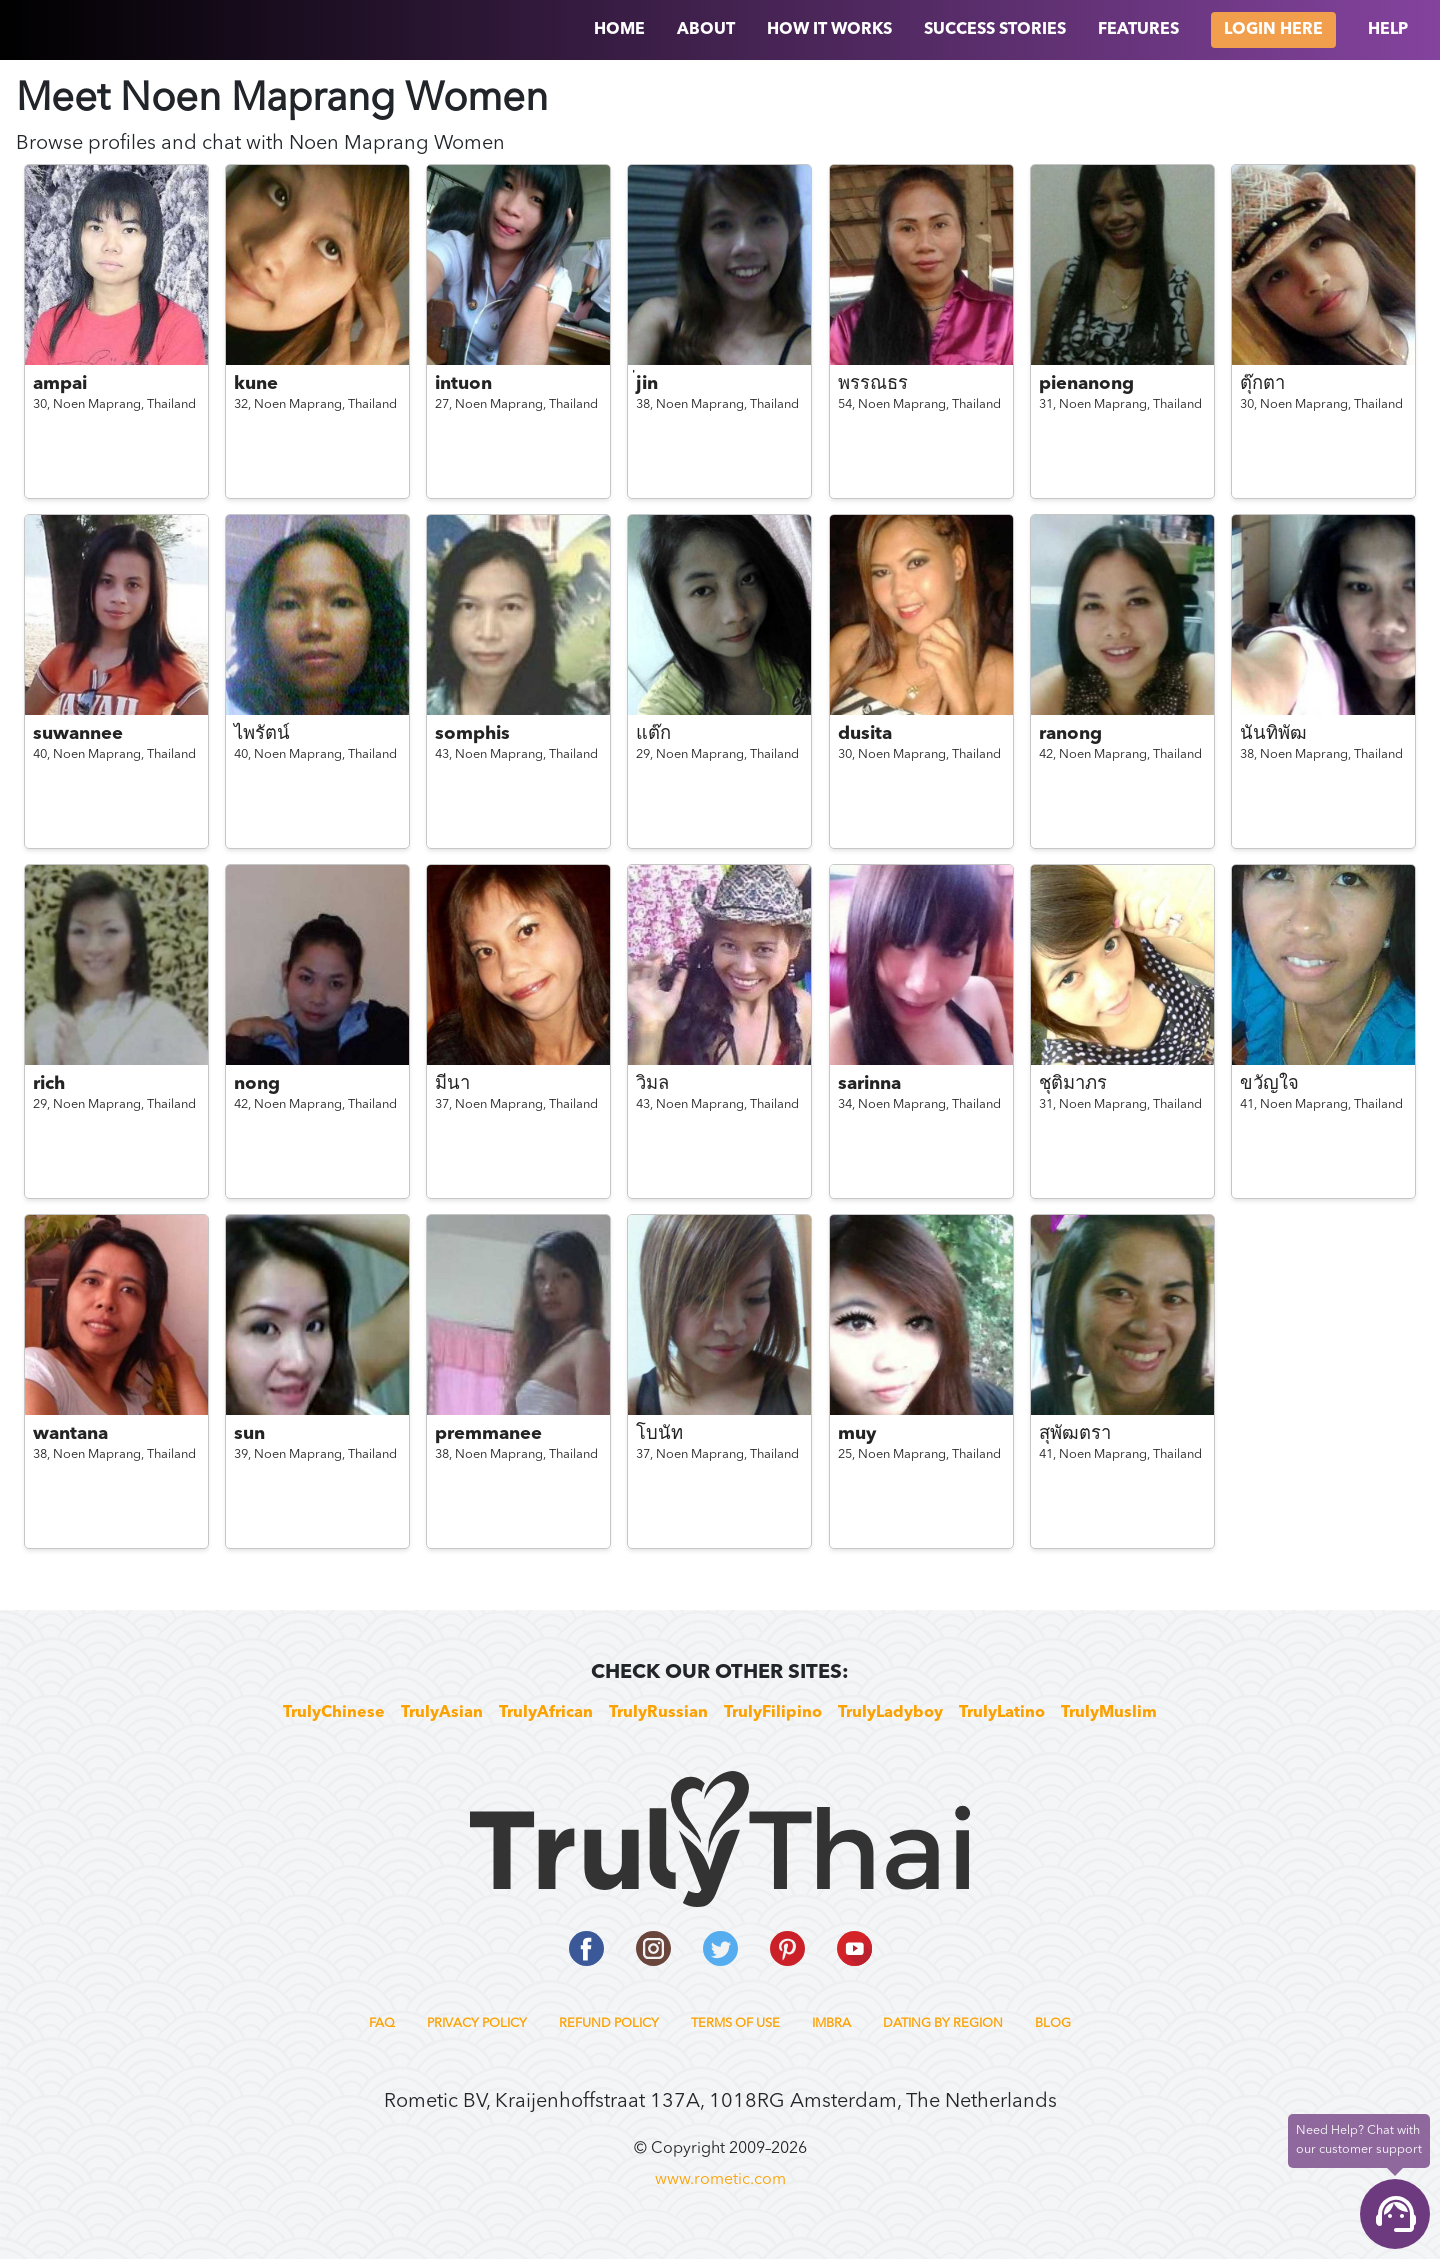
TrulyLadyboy (890, 1713)
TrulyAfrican (546, 1713)
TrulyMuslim (1109, 1713)
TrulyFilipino (773, 1713)
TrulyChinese (334, 1713)
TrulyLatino (1002, 1713)
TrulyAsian (442, 1713)
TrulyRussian (658, 1713)
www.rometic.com (720, 2180)
